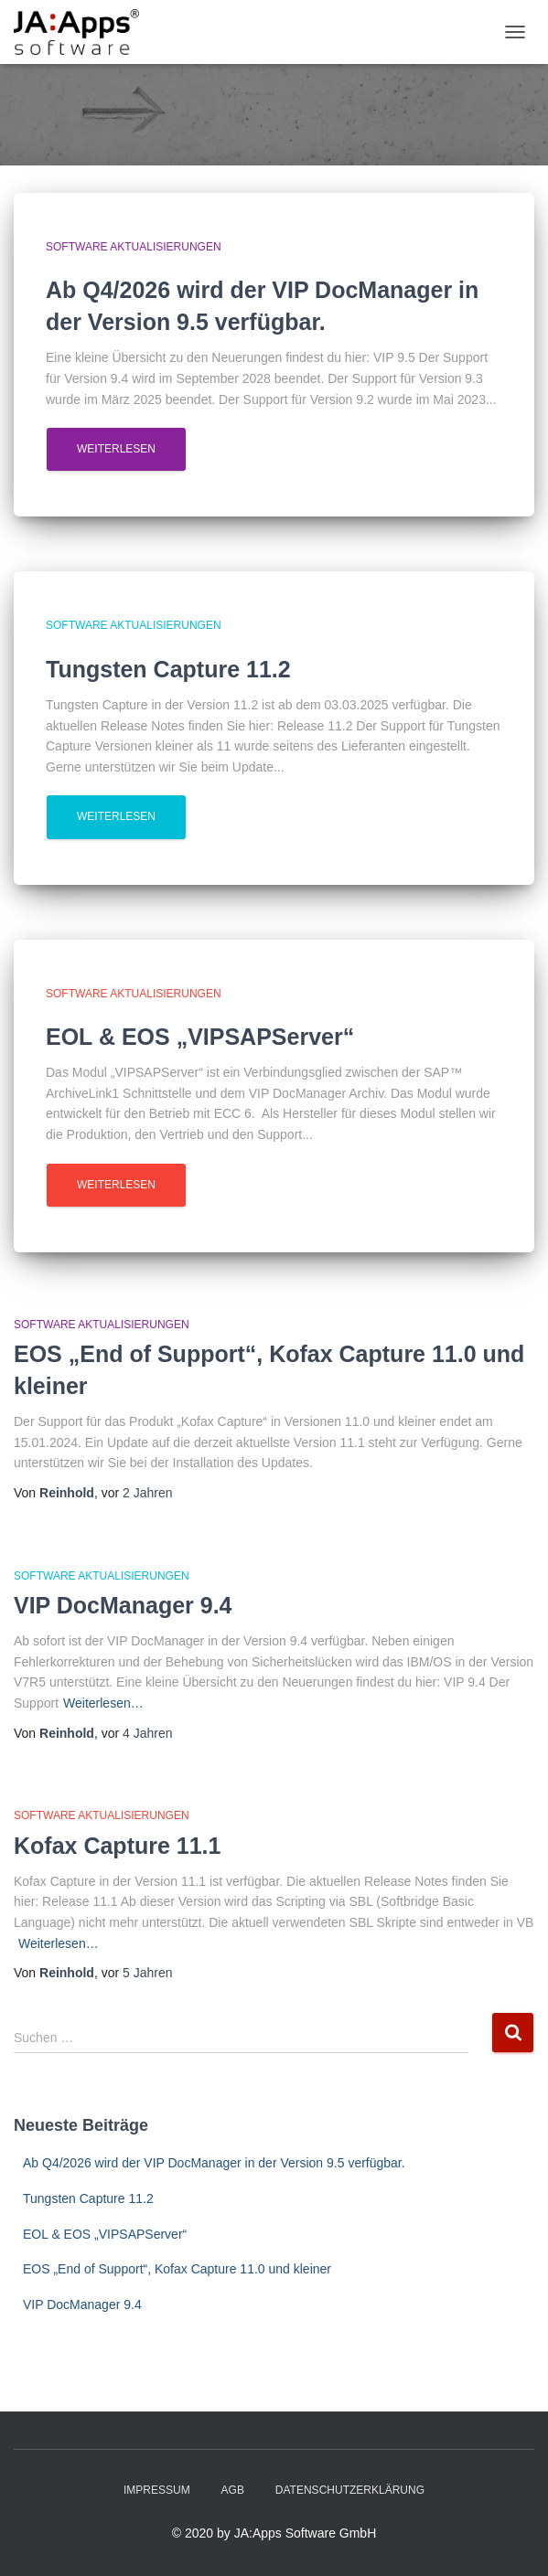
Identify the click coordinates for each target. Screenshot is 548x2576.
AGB (232, 2490)
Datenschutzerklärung (349, 2490)
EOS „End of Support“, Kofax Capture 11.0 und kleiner (177, 2269)
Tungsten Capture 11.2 (88, 2198)
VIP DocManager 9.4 (123, 1605)
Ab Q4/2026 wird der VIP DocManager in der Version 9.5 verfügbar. (214, 2163)
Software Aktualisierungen (133, 246)
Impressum (157, 2490)
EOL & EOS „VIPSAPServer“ (105, 2234)
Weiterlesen (116, 448)
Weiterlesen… (103, 1703)
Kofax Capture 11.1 (117, 1845)
